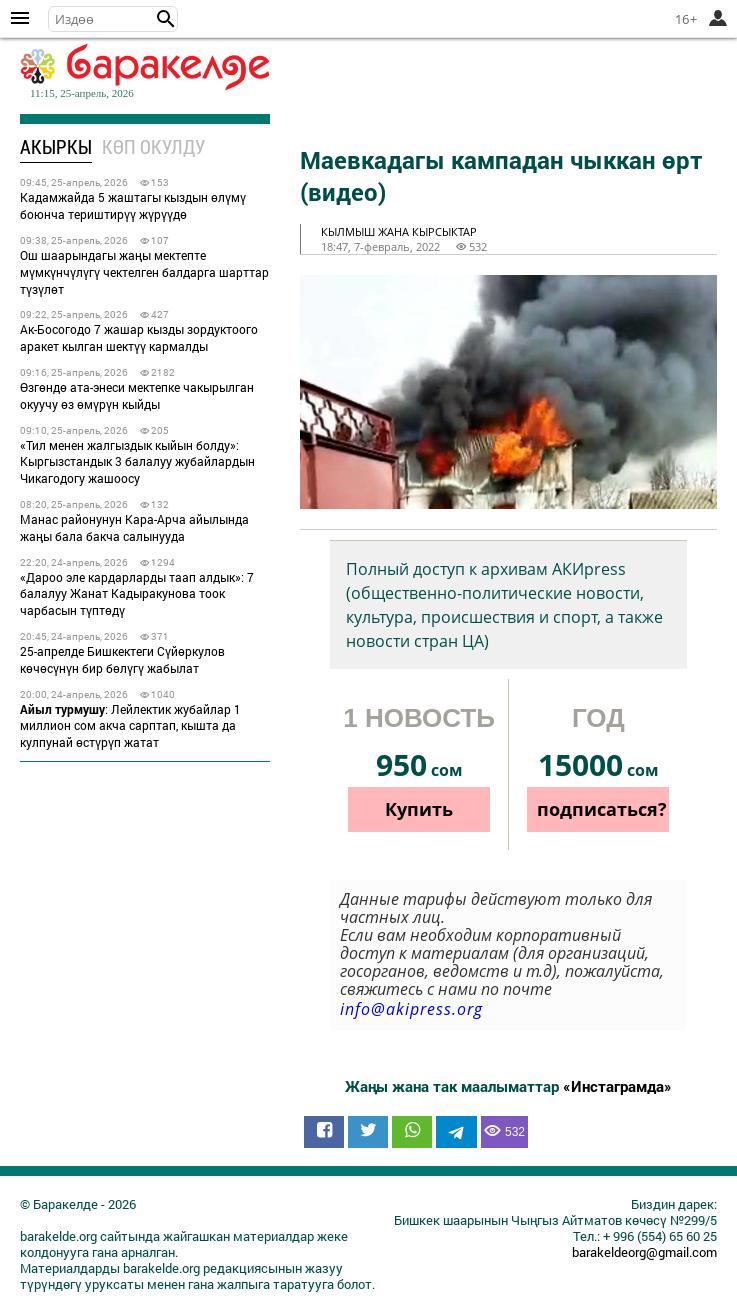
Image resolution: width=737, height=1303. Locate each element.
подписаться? (602, 809)
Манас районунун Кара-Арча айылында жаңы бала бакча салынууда (134, 527)
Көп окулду (153, 146)
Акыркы (56, 146)
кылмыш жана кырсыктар (399, 231)
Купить (419, 809)
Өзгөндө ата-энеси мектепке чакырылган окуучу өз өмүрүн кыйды (137, 395)
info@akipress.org (411, 1009)
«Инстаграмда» (617, 1086)
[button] (166, 19)
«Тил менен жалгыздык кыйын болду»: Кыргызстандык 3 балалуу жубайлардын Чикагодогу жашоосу (137, 462)
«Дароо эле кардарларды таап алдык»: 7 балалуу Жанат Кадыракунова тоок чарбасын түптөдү (137, 594)
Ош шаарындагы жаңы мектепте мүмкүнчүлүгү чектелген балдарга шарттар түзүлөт (144, 272)
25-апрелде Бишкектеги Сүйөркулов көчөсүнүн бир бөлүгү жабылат (122, 659)
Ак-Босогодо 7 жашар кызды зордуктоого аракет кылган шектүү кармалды (139, 337)
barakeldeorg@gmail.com (644, 1252)
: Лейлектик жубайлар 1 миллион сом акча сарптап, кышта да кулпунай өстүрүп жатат (130, 726)
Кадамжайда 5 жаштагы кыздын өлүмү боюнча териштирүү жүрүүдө (133, 205)
